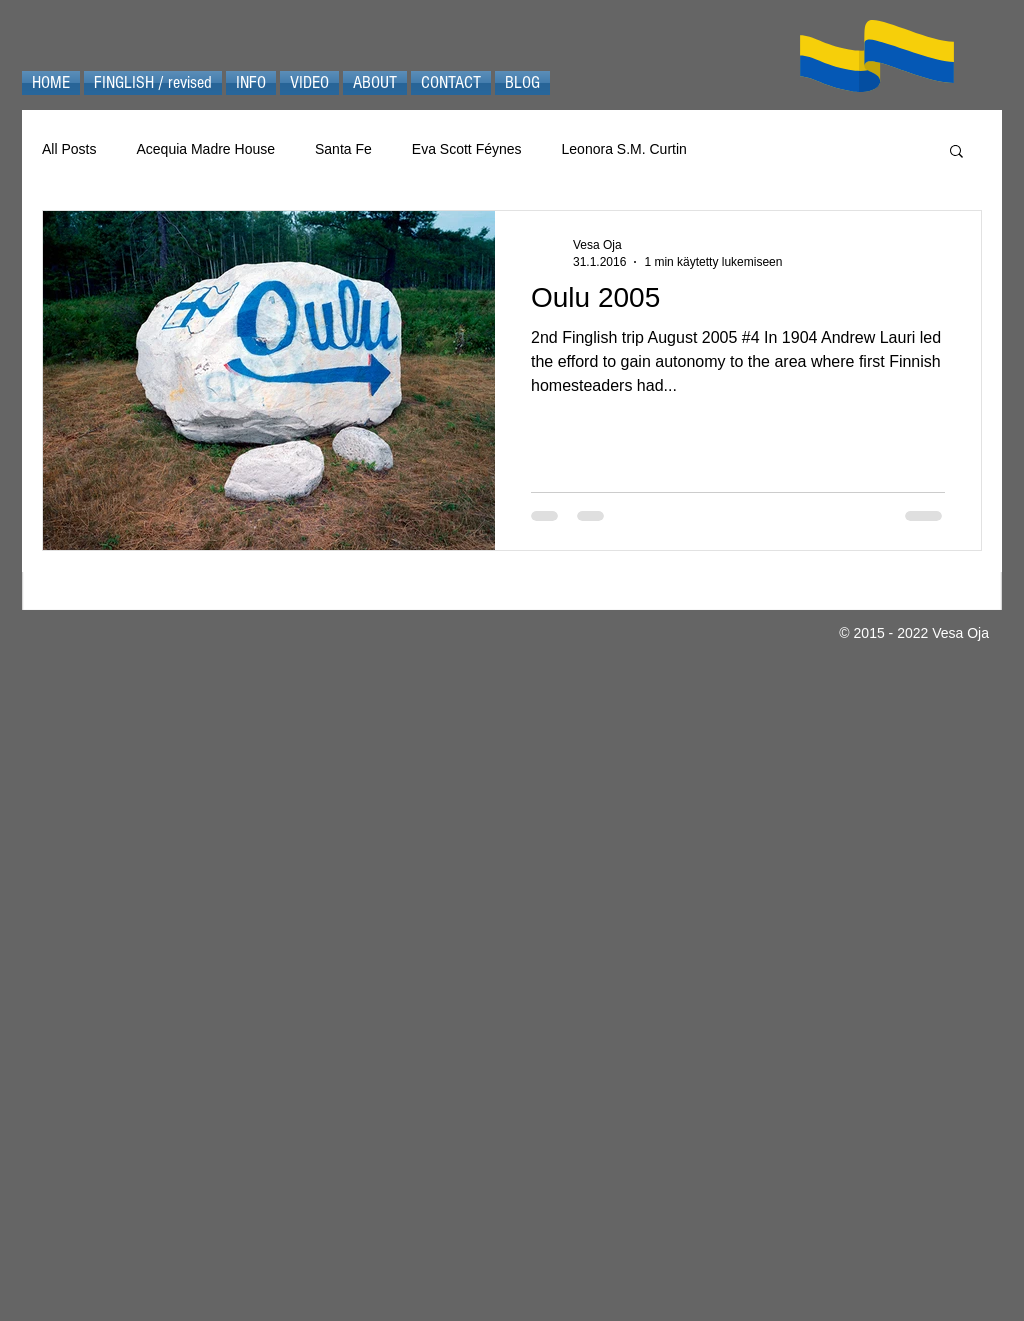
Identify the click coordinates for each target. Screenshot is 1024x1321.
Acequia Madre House (205, 149)
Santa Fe (343, 149)
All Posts (69, 149)
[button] (956, 152)
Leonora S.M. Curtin (624, 149)
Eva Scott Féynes (467, 149)
